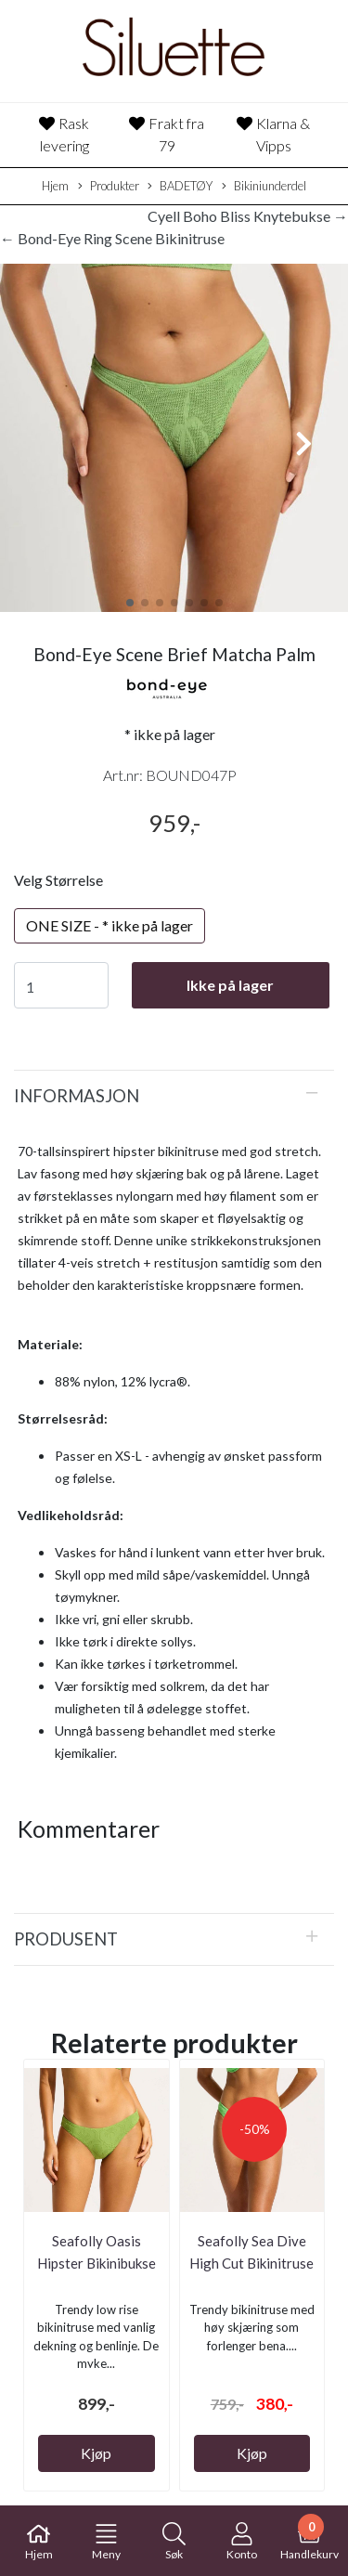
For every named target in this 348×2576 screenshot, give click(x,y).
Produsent (66, 1939)
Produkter (108, 186)
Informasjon (76, 1096)
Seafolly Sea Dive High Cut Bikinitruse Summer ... (251, 2263)
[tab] (174, 1096)
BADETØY (180, 186)
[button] (130, 602)
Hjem (55, 185)
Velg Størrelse (58, 880)
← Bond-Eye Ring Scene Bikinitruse (112, 238)
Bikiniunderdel (264, 186)
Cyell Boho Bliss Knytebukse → (248, 216)
